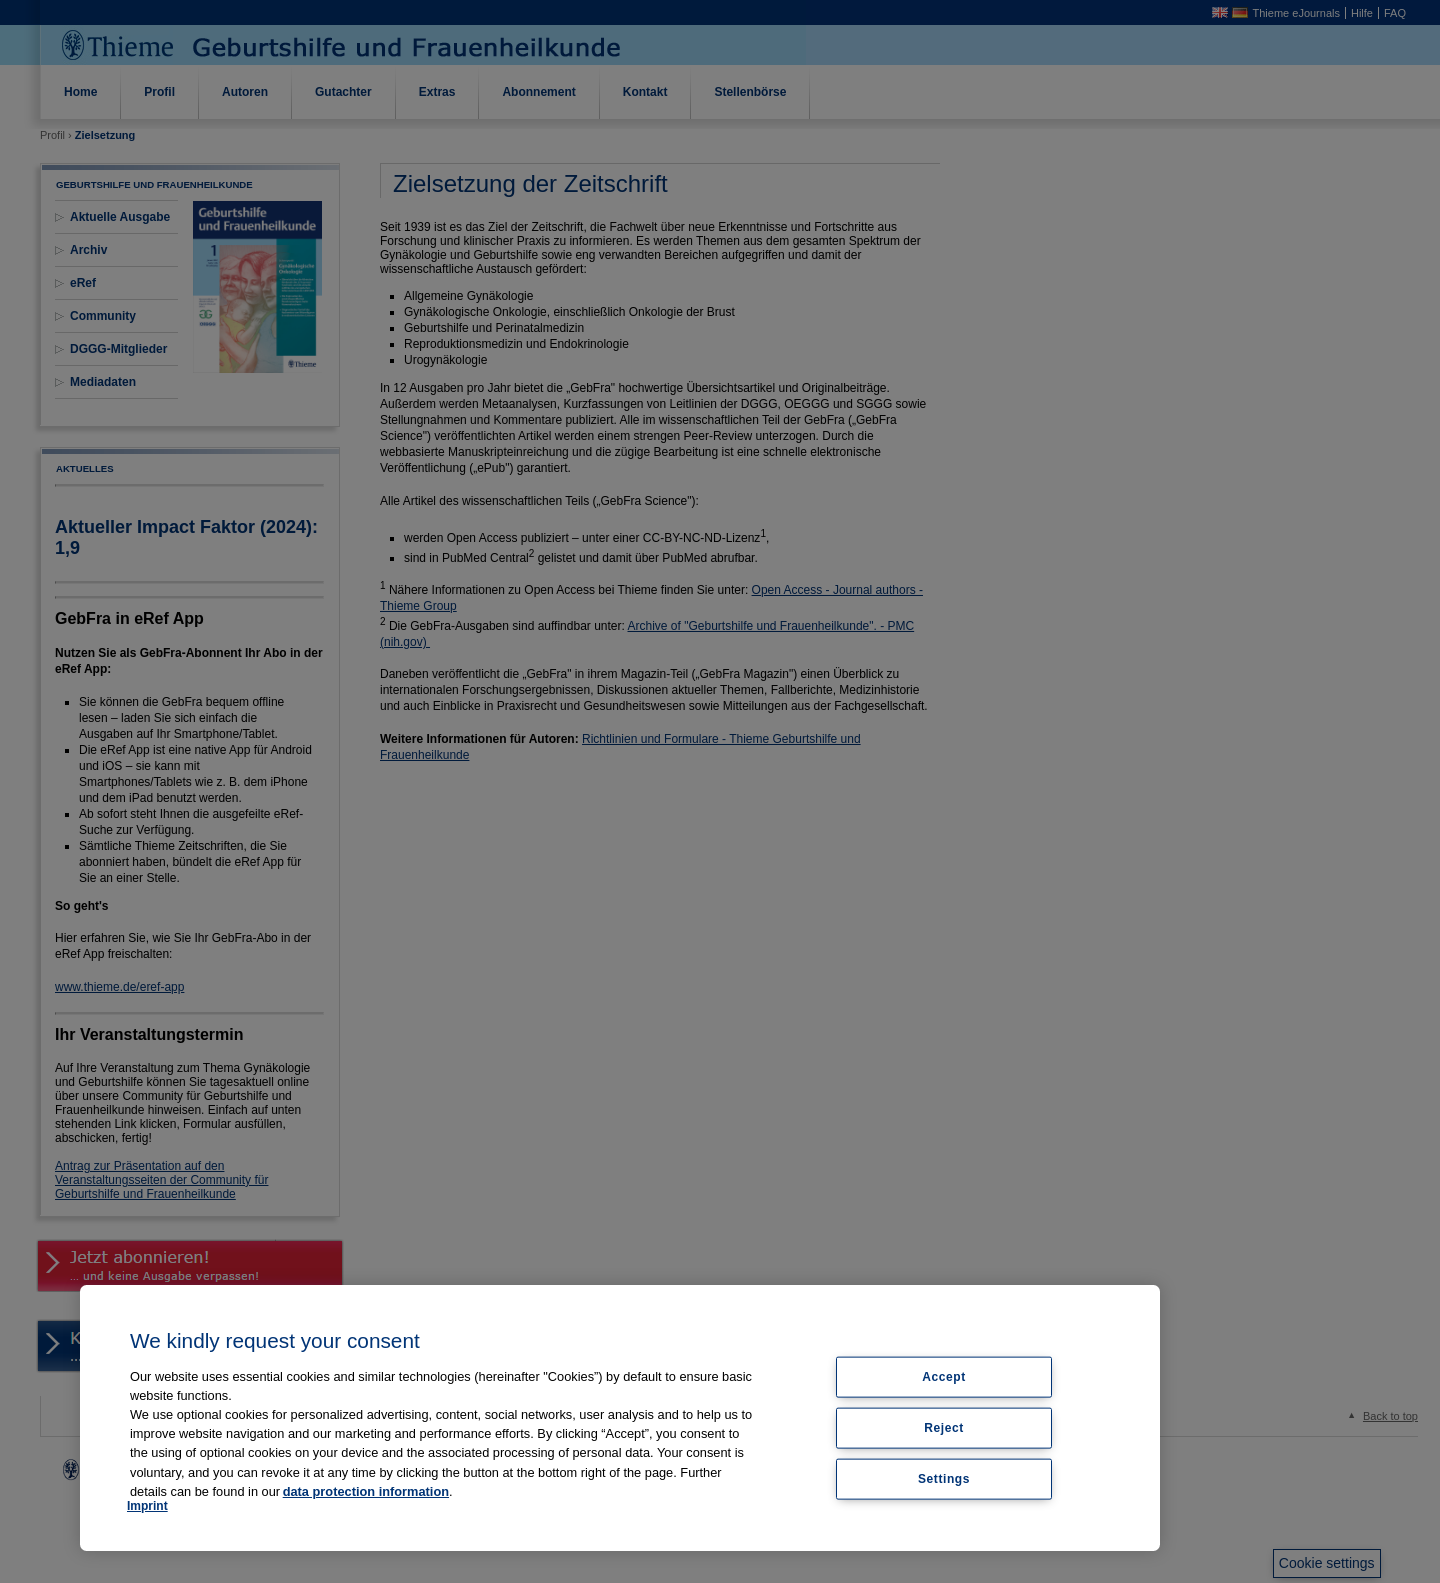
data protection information (366, 1491)
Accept (944, 1377)
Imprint (147, 1506)
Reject (944, 1427)
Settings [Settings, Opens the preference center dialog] (944, 1478)
